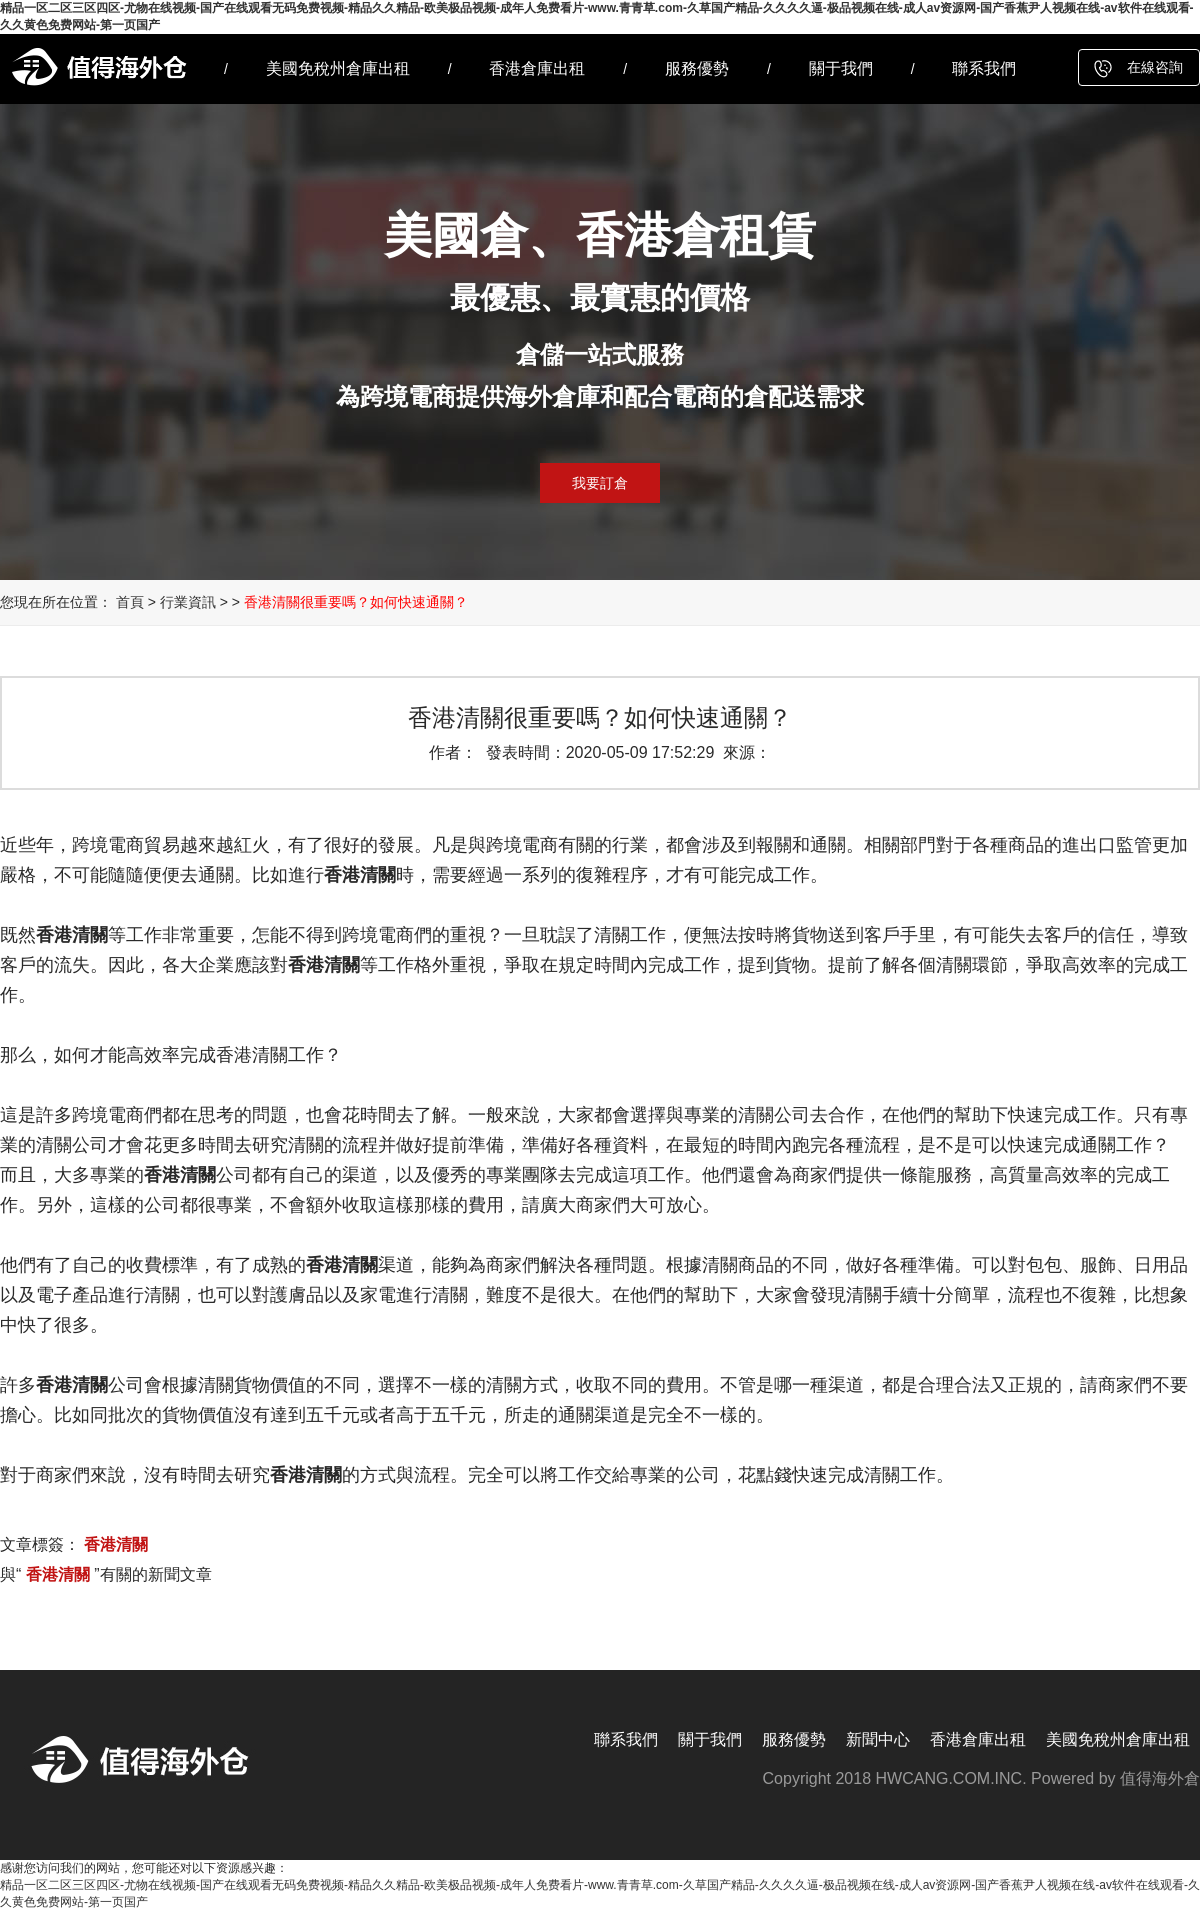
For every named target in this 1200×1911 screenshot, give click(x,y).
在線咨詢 (1155, 67)
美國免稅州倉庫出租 (338, 68)
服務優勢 (697, 68)
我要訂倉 (600, 483)
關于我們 (841, 68)
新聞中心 (878, 1739)
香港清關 (116, 1544)
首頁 (130, 602)
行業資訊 (188, 602)
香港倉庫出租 (537, 68)
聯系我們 (984, 68)
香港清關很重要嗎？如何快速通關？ (356, 602)
